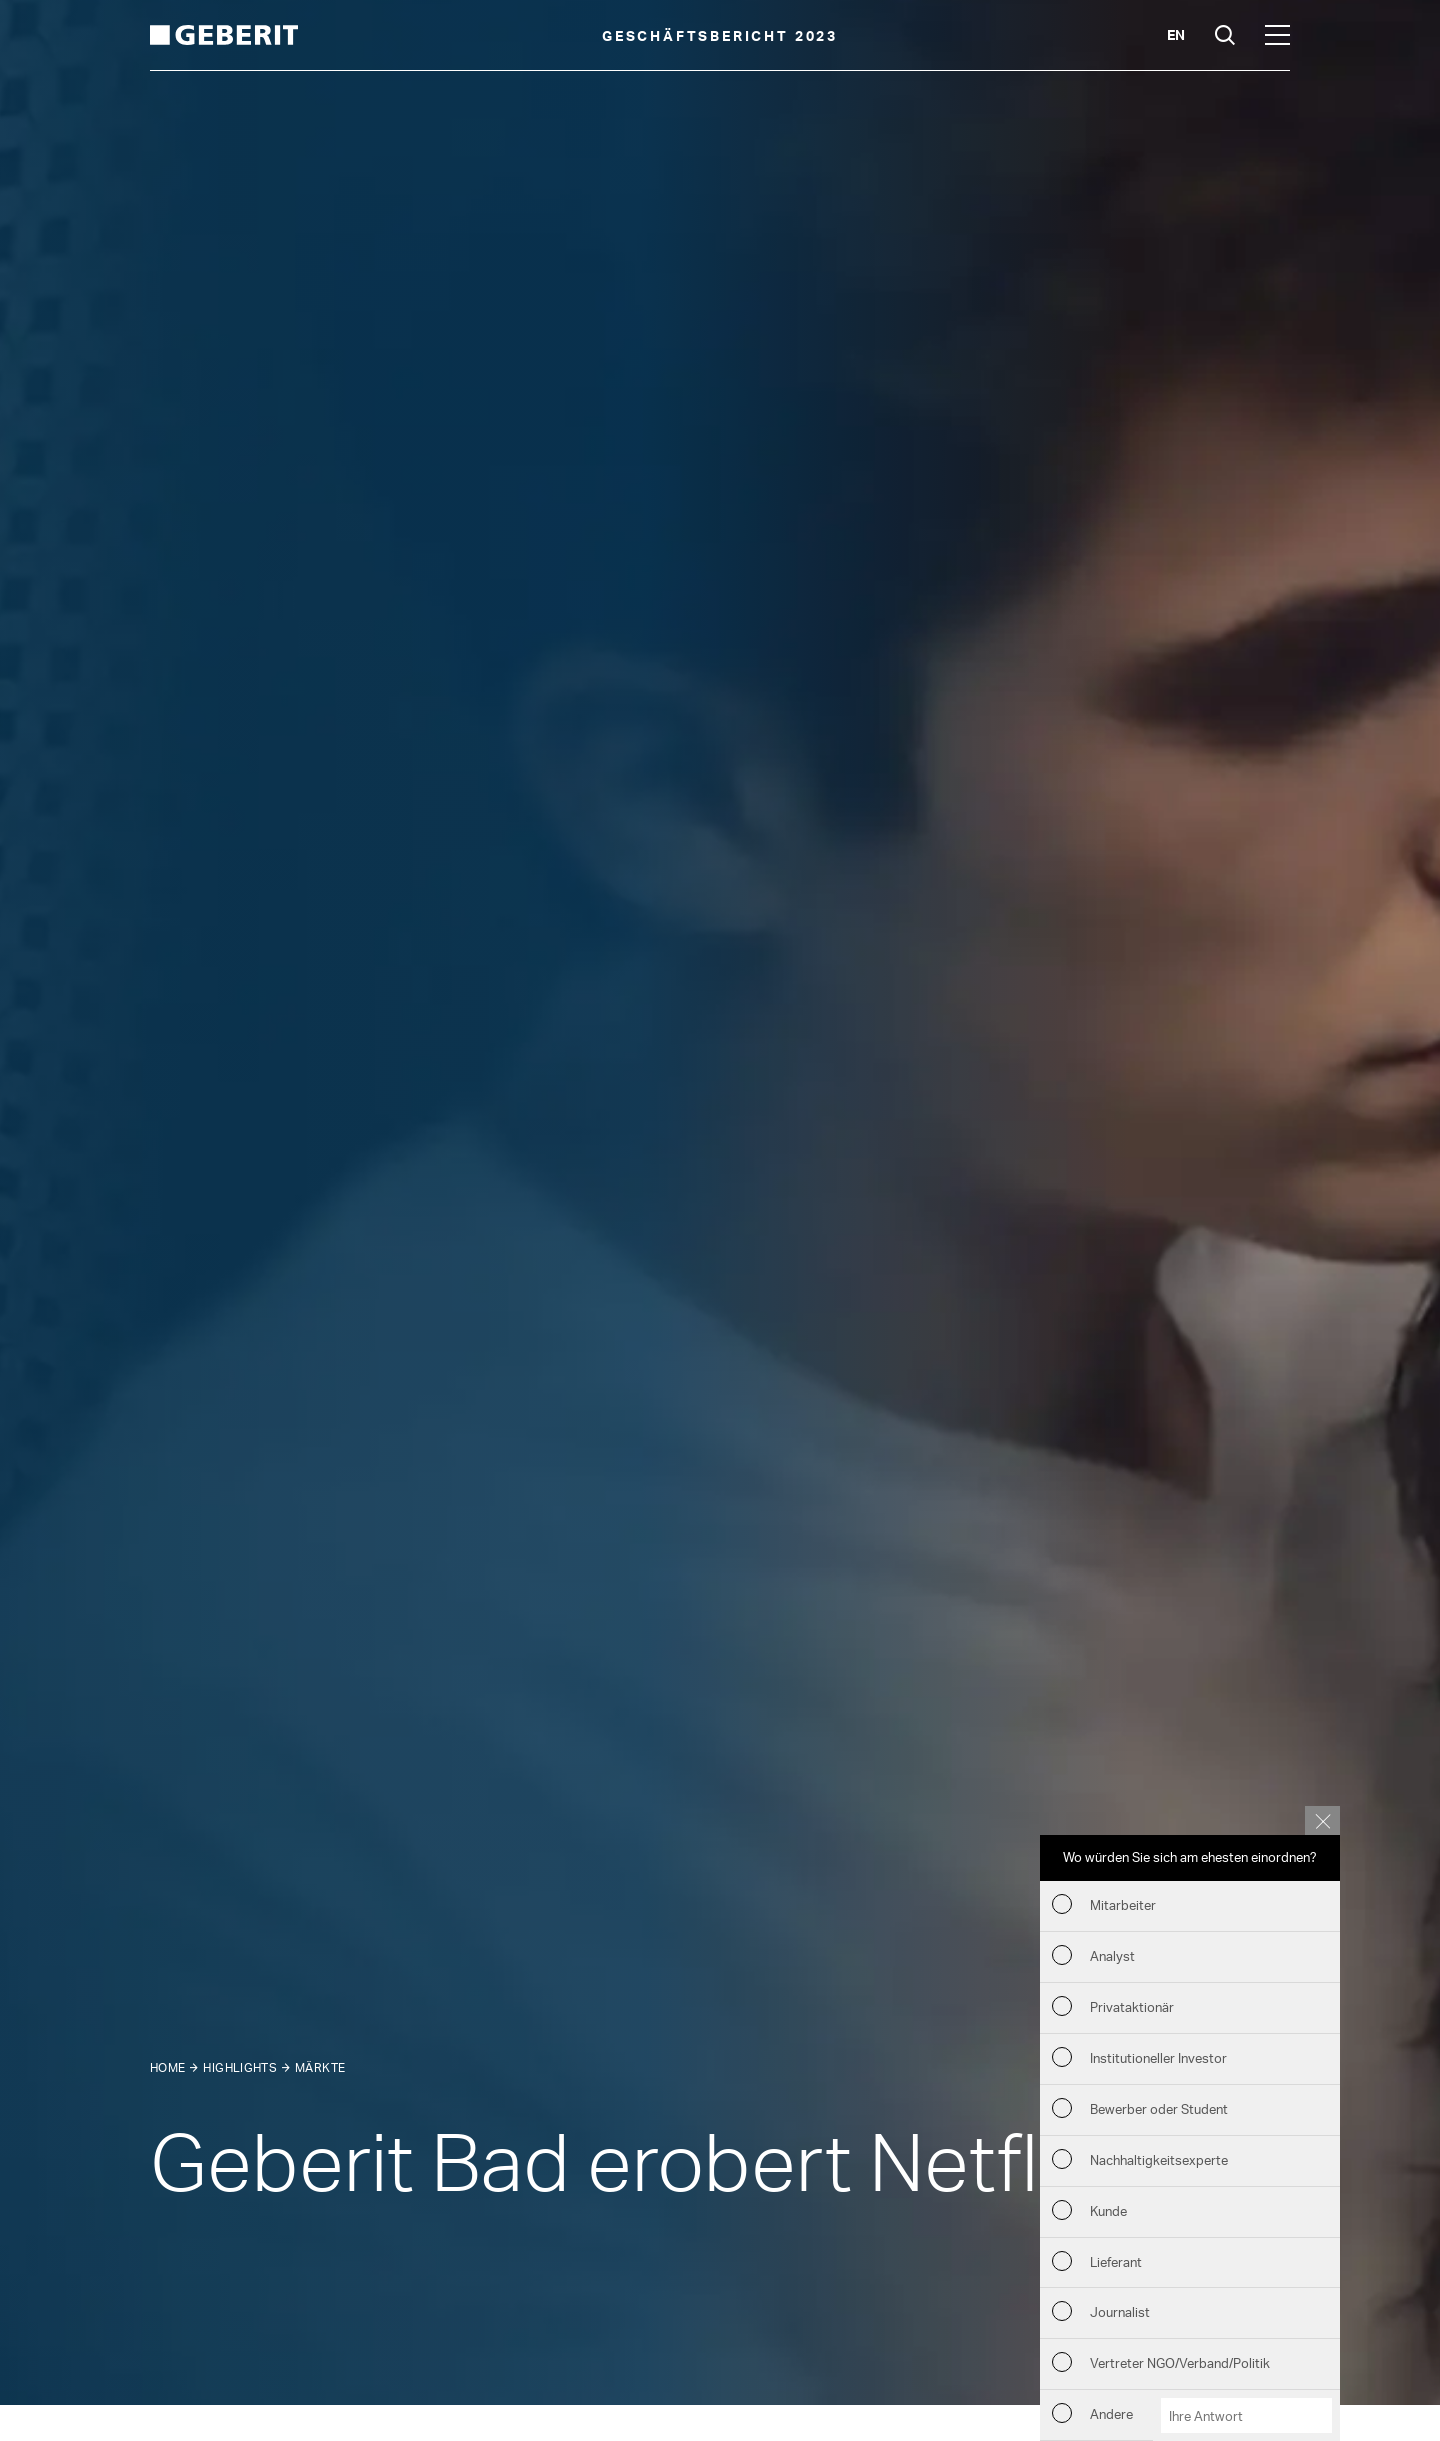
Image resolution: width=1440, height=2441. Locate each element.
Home (167, 2067)
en (1176, 34)
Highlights (240, 2067)
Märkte (320, 2067)
